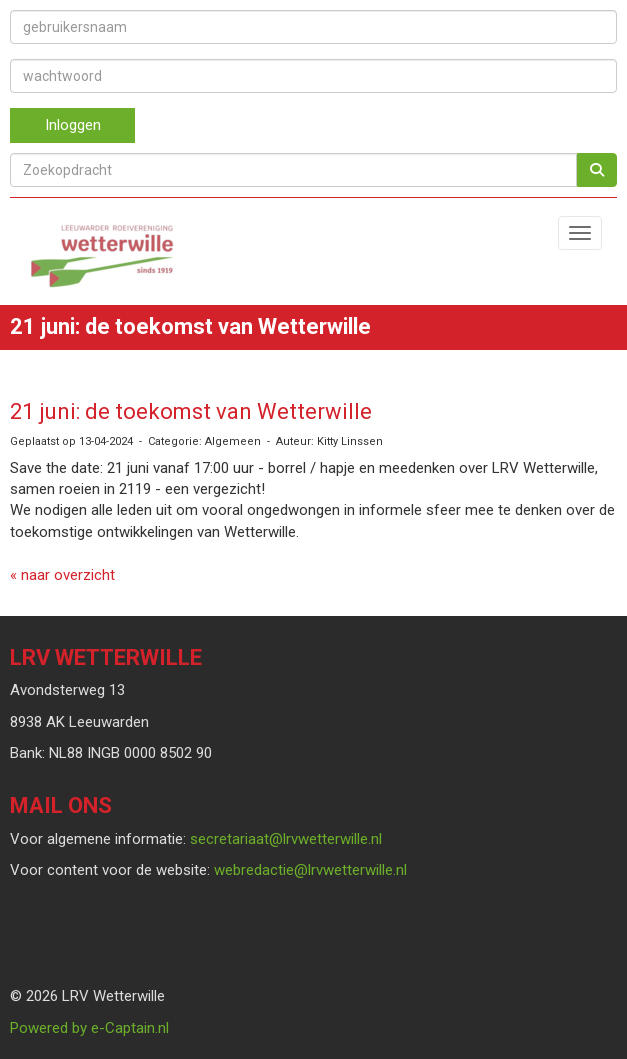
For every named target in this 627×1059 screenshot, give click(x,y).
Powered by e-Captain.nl (89, 1028)
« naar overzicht (62, 575)
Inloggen (73, 125)
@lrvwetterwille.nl (286, 839)
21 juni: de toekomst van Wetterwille (191, 411)
